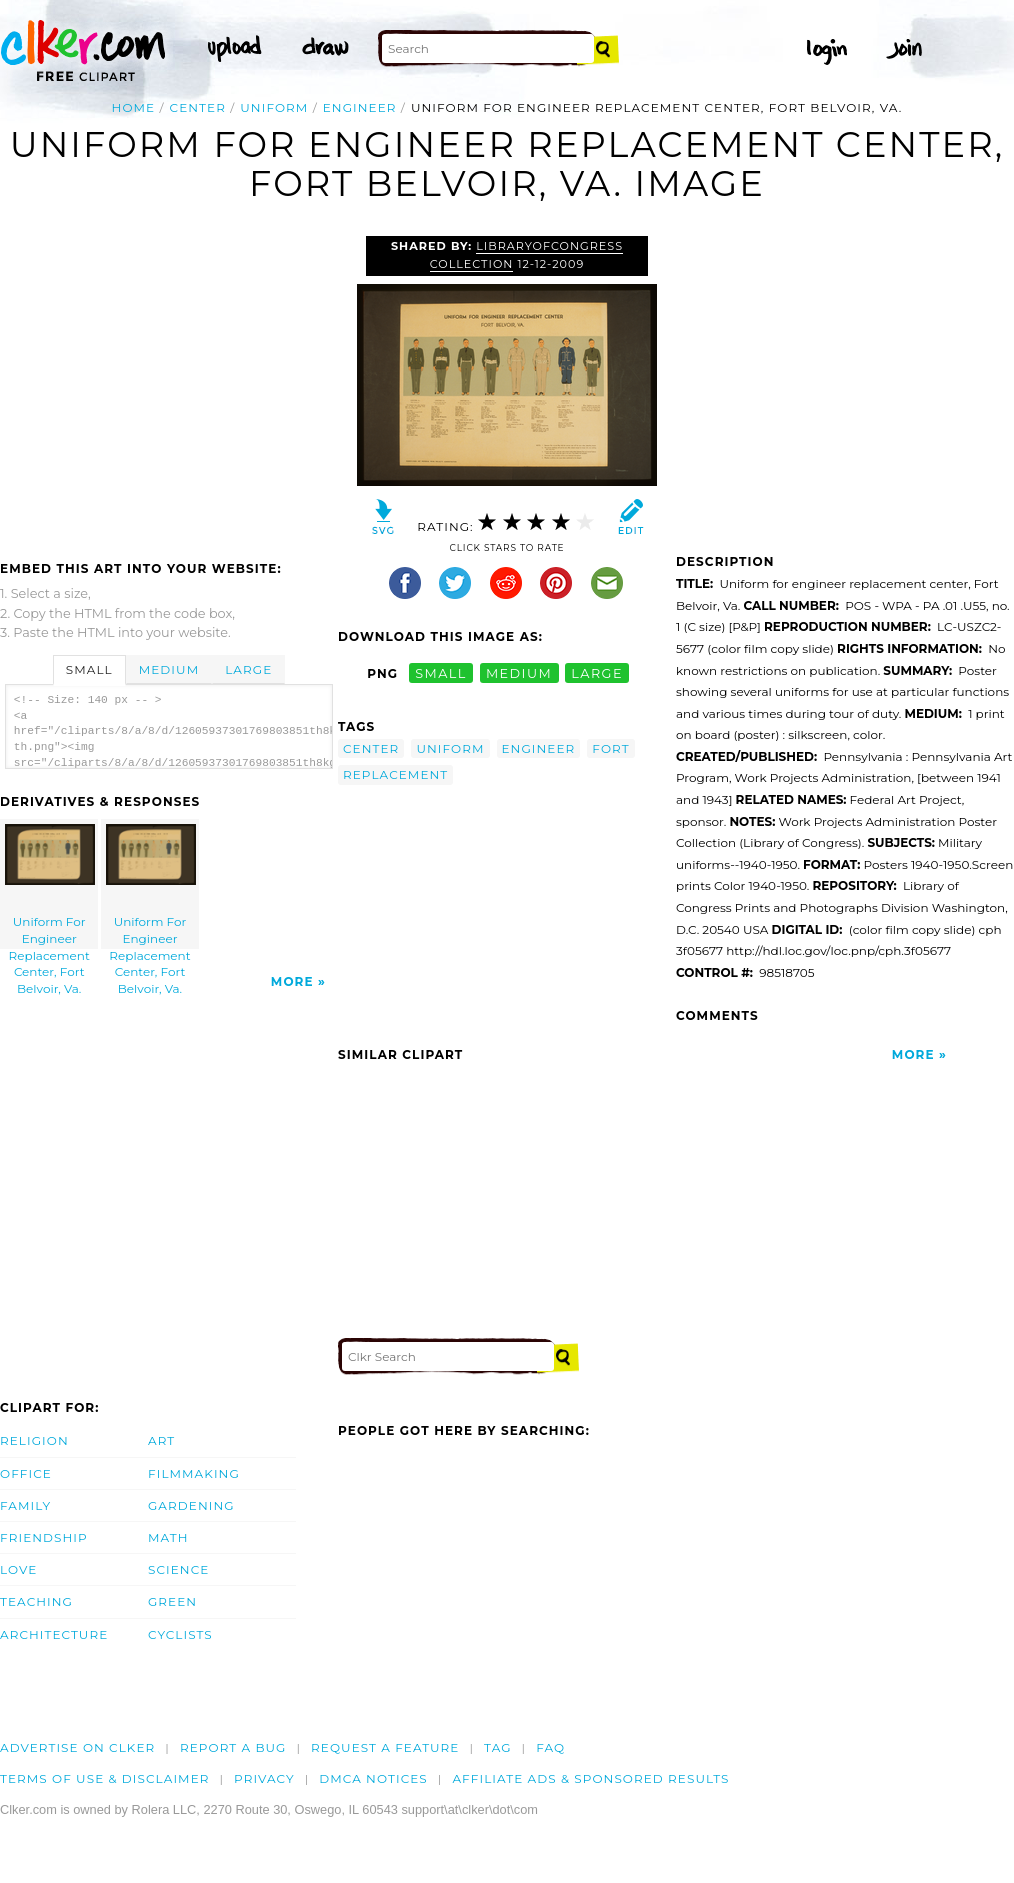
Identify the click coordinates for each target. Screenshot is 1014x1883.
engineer (360, 107)
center (198, 107)
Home (134, 107)
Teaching (36, 1601)
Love (18, 1569)
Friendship (44, 1537)
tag (497, 1747)
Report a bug (233, 1747)
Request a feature (385, 1747)
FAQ (550, 1747)
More (292, 981)
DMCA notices (373, 1778)
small (441, 673)
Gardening (191, 1505)
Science (178, 1569)
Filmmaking (194, 1473)
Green (172, 1601)
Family (25, 1505)
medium (519, 673)
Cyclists (180, 1634)
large (597, 673)
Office (26, 1473)
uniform (274, 107)
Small (89, 669)
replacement (395, 774)
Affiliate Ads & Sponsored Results (590, 1778)
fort (610, 748)
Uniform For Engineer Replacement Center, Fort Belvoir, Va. (50, 886)
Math (168, 1537)
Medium (169, 669)
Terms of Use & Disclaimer (105, 1778)
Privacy (264, 1778)
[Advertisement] (168, 386)
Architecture (54, 1634)
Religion (34, 1440)
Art (161, 1440)
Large (248, 669)
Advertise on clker (77, 1747)
